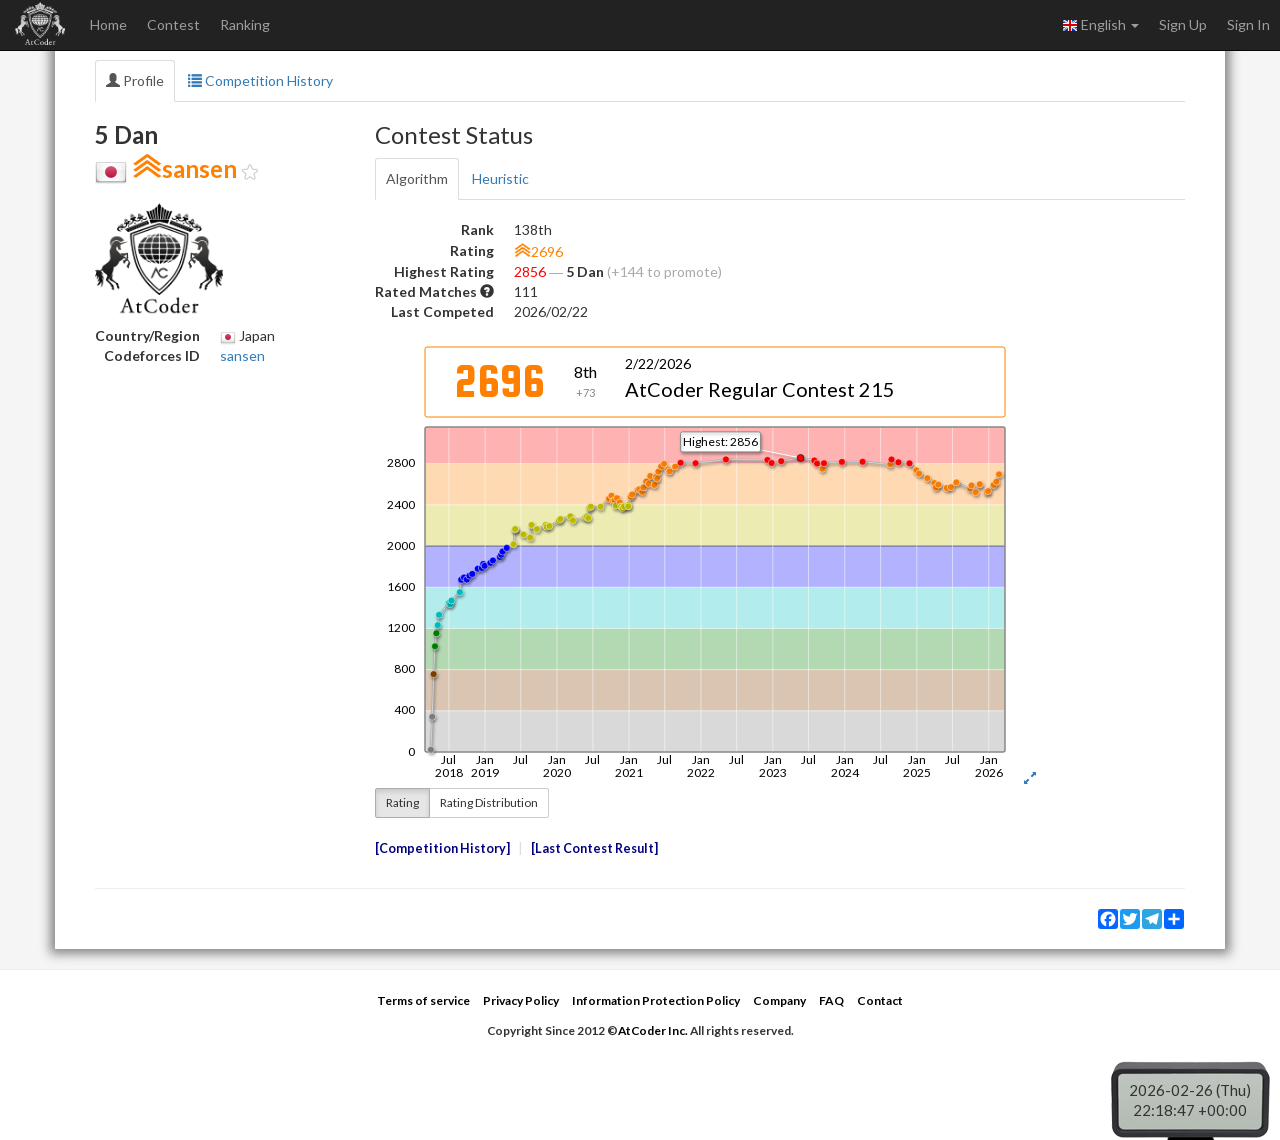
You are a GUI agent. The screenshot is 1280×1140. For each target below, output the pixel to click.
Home (108, 24)
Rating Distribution (489, 802)
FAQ (831, 1000)
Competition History (260, 80)
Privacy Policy (521, 1000)
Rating (402, 802)
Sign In (1248, 24)
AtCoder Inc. (653, 1030)
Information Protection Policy (656, 1000)
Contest (173, 24)
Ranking (245, 24)
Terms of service (423, 1000)
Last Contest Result (594, 848)
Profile (135, 80)
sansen (242, 355)
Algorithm (417, 178)
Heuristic (500, 178)
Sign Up (1183, 24)
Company (779, 1000)
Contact (880, 1000)
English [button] (1100, 25)
